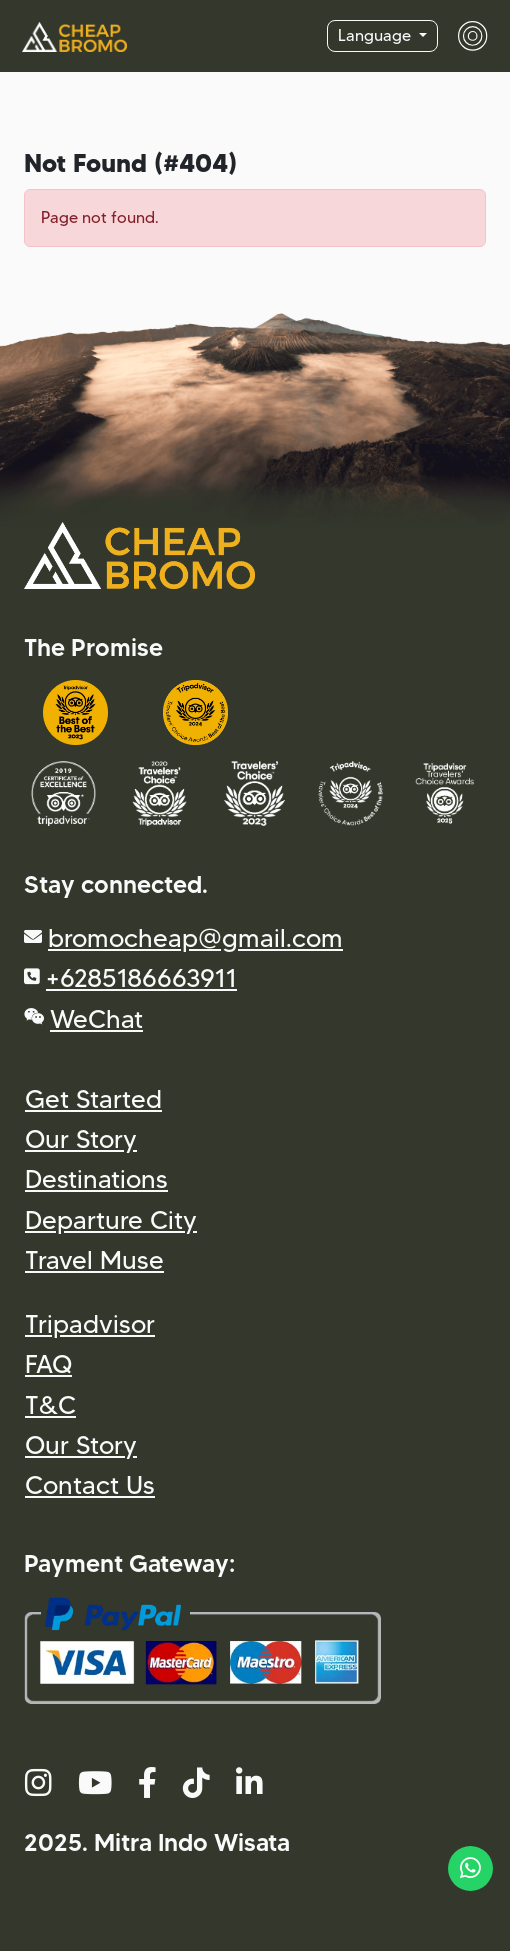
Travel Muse (94, 1259)
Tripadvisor (90, 1323)
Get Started (93, 1098)
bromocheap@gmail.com (195, 937)
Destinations (96, 1178)
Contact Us (90, 1484)
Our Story (81, 1138)
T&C (50, 1404)
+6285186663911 (141, 977)
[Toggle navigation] (463, 36)
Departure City (111, 1219)
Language (376, 35)
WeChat (96, 1018)
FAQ (48, 1363)
